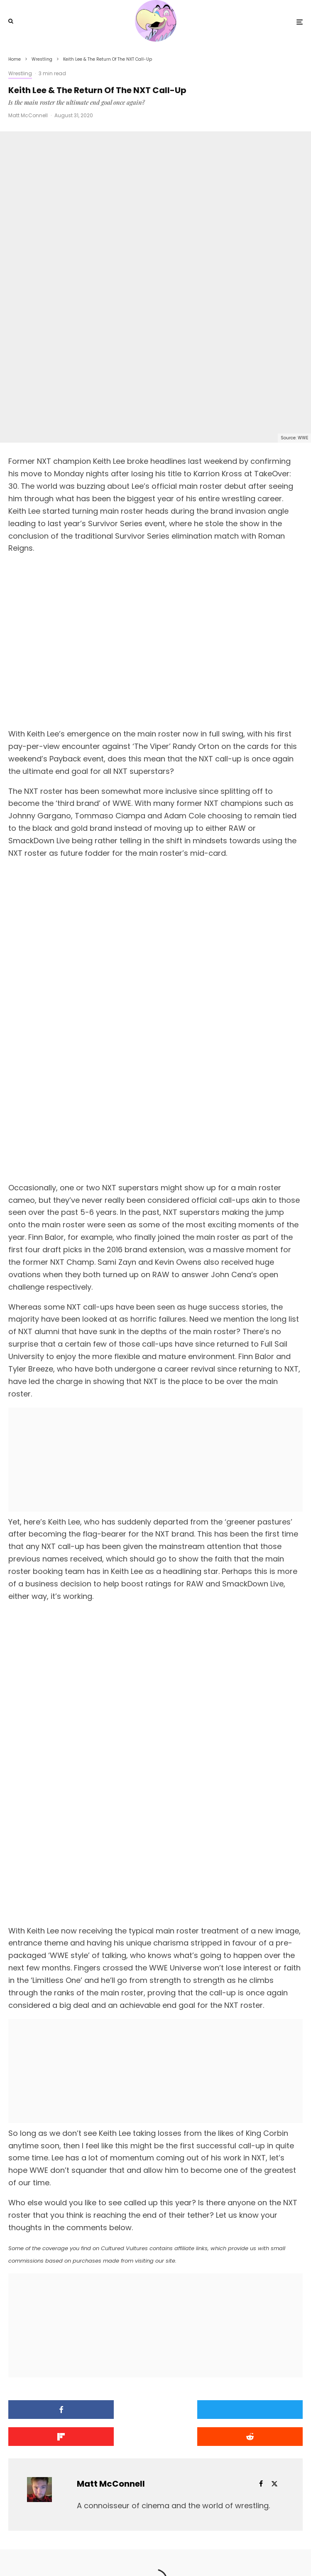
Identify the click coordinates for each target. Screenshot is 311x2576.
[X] (148, 2552)
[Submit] (55, 2300)
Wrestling (20, 73)
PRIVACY (193, 2535)
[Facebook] (136, 2552)
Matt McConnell (28, 115)
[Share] (55, 2273)
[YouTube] (161, 2552)
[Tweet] (155, 2273)
